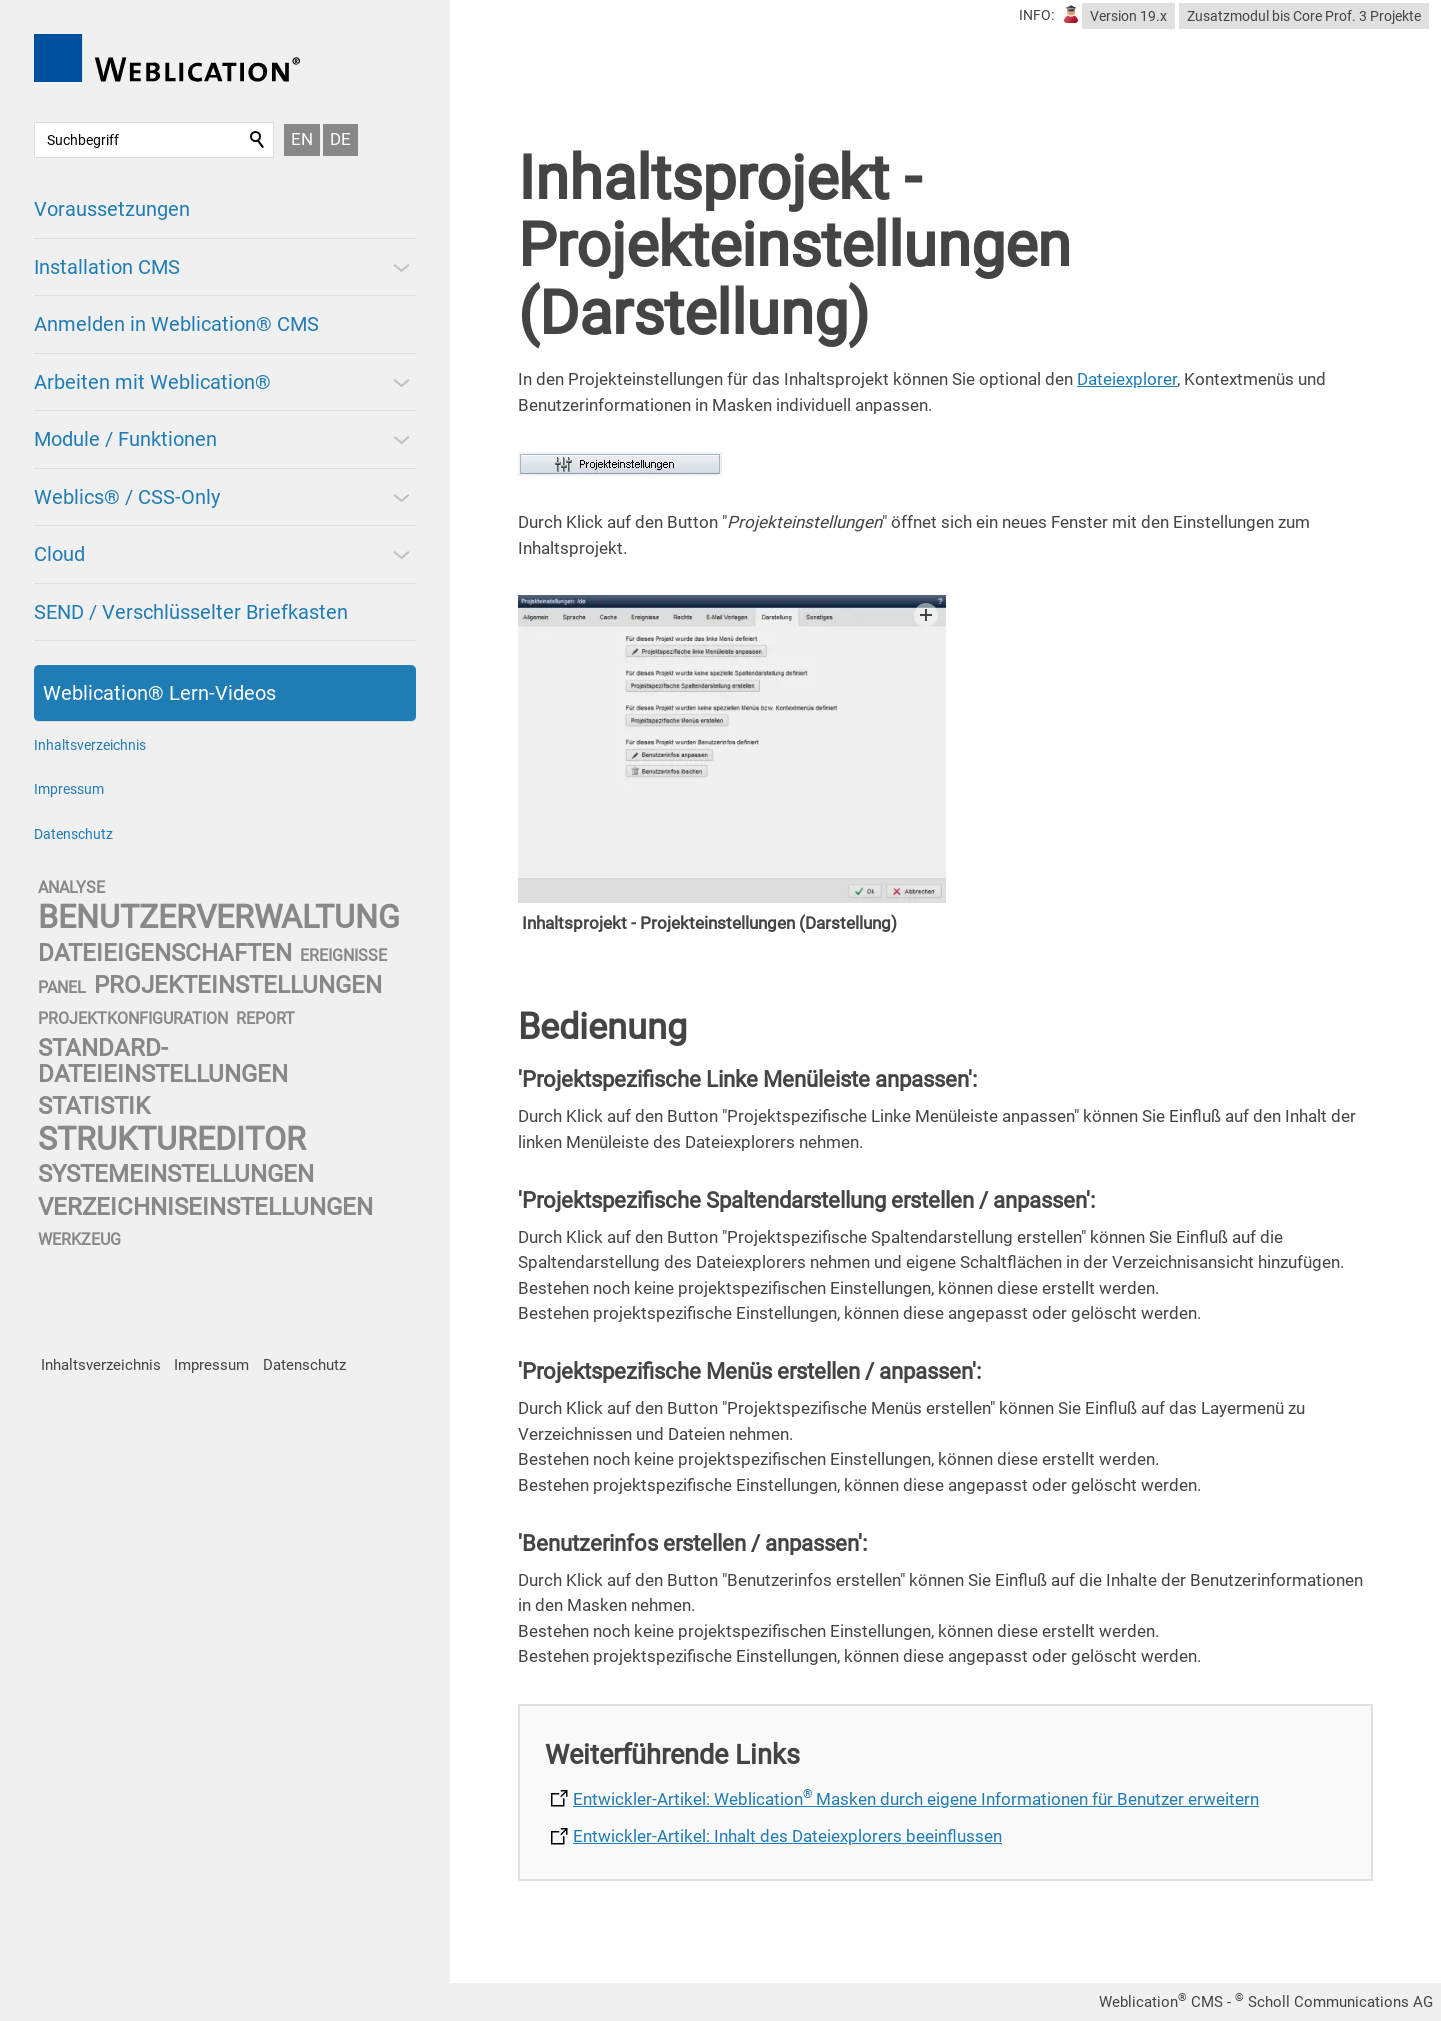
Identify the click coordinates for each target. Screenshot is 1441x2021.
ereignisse (343, 955)
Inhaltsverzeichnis (90, 745)
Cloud (59, 554)
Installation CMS (107, 267)
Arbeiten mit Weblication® (152, 382)
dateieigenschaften (165, 953)
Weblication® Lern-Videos (159, 693)
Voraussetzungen (112, 209)
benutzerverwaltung (219, 917)
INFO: (1036, 15)
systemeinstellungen (176, 1174)
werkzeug (79, 1239)
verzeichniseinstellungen (205, 1207)
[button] (400, 267)
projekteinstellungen (238, 985)
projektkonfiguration (133, 1018)
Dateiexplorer (1127, 379)
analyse (71, 887)
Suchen (258, 140)
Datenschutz (73, 834)
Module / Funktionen (125, 439)
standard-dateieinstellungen (163, 1060)
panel (62, 987)
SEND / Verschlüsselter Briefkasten (191, 612)
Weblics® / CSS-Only (127, 497)
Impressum (69, 789)
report (265, 1018)
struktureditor (172, 1139)
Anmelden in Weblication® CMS (176, 324)
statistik (94, 1106)
